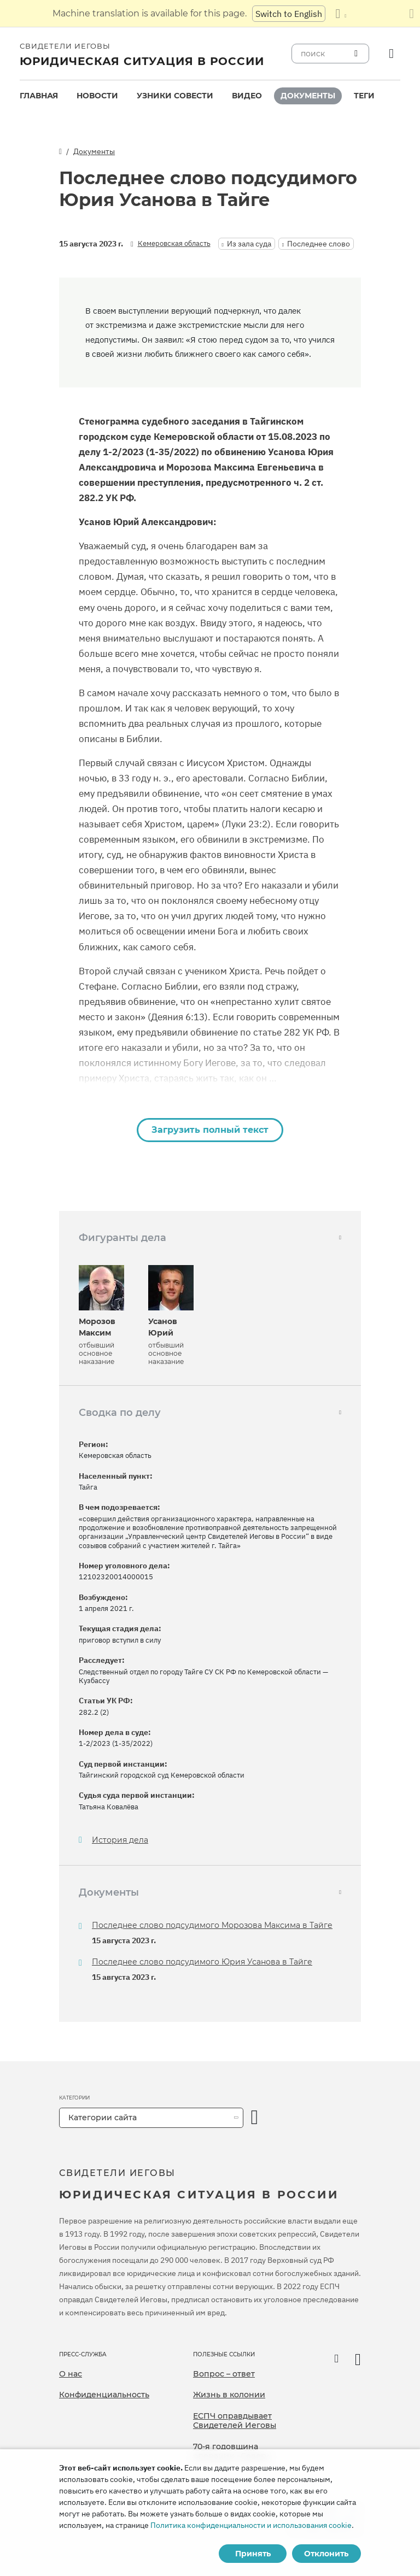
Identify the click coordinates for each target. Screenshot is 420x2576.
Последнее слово (318, 244)
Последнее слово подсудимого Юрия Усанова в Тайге (202, 1962)
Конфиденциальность (104, 2394)
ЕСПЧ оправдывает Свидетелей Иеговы (234, 2421)
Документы (308, 96)
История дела (120, 1840)
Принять (253, 2554)
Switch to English (288, 13)
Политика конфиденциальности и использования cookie (251, 2525)
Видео (247, 96)
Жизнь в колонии (229, 2394)
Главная (39, 96)
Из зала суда (249, 244)
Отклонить (326, 2554)
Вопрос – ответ (224, 2374)
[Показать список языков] (340, 13)
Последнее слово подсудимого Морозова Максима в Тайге (212, 1925)
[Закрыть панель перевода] (411, 13)
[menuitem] (39, 95)
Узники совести (175, 96)
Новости (97, 96)
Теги (364, 96)
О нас (70, 2374)
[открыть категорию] (255, 2118)
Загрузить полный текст (210, 1130)
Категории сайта (102, 2117)
